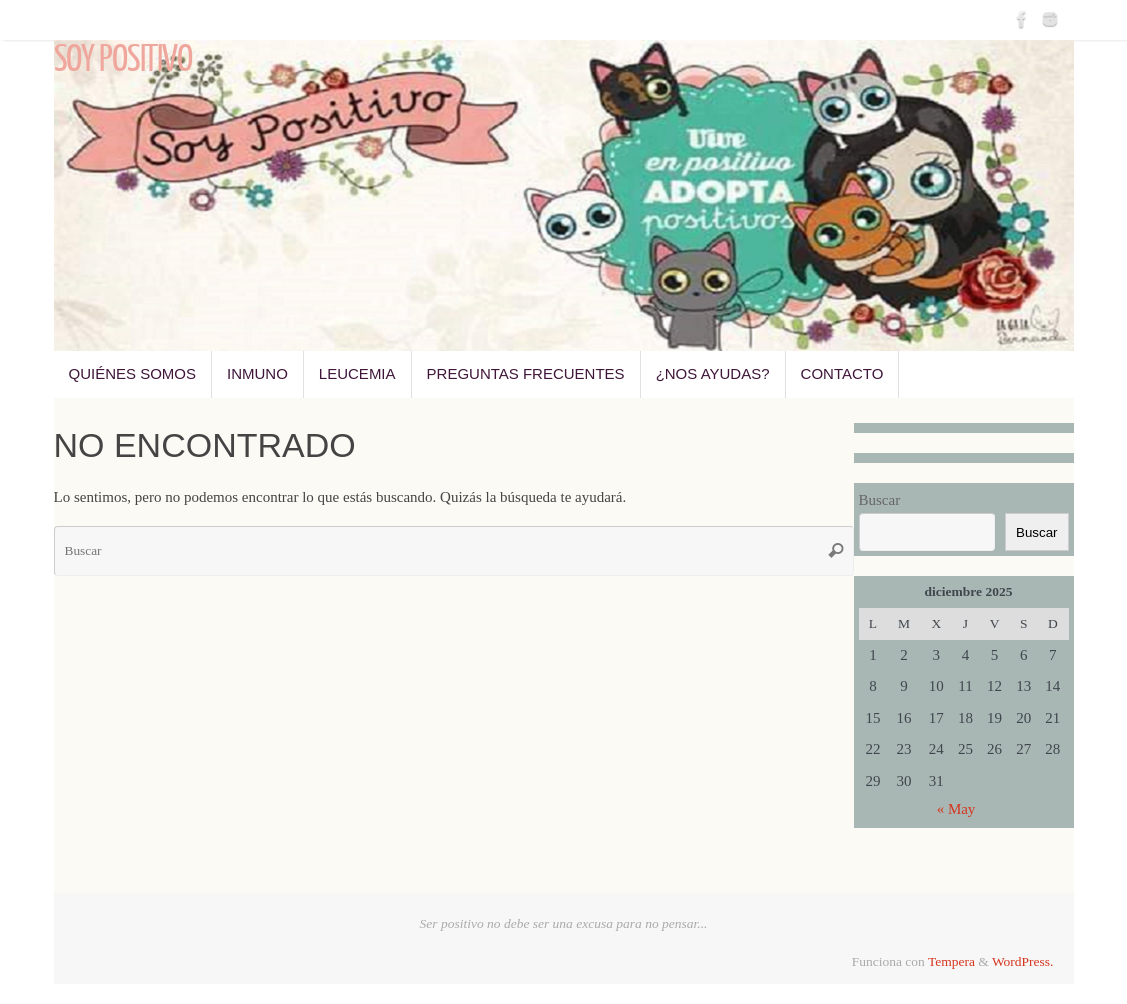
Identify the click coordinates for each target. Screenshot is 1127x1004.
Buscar (880, 500)
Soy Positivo (123, 60)
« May (956, 809)
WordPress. (1023, 961)
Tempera (951, 961)
